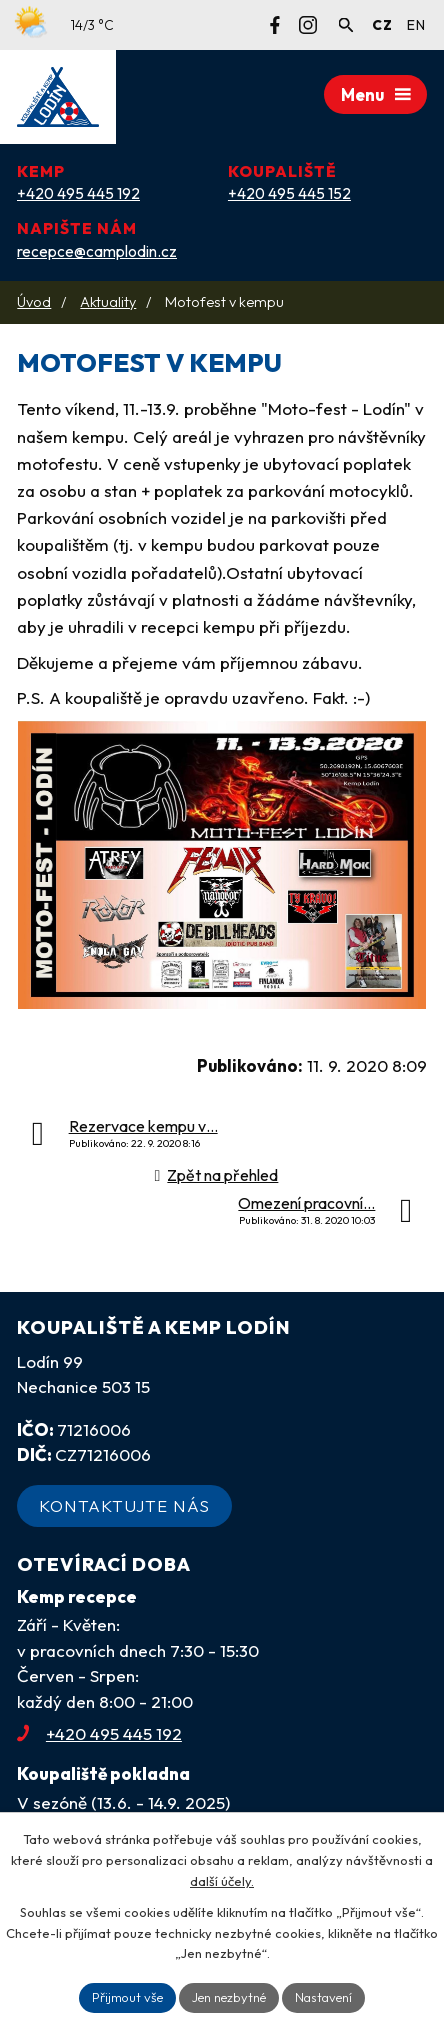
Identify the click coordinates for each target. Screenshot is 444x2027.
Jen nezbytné (229, 1997)
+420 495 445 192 (99, 1733)
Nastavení (323, 1997)
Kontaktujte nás (124, 1505)
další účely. (222, 1881)
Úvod (34, 302)
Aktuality (108, 302)
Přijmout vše (127, 1997)
